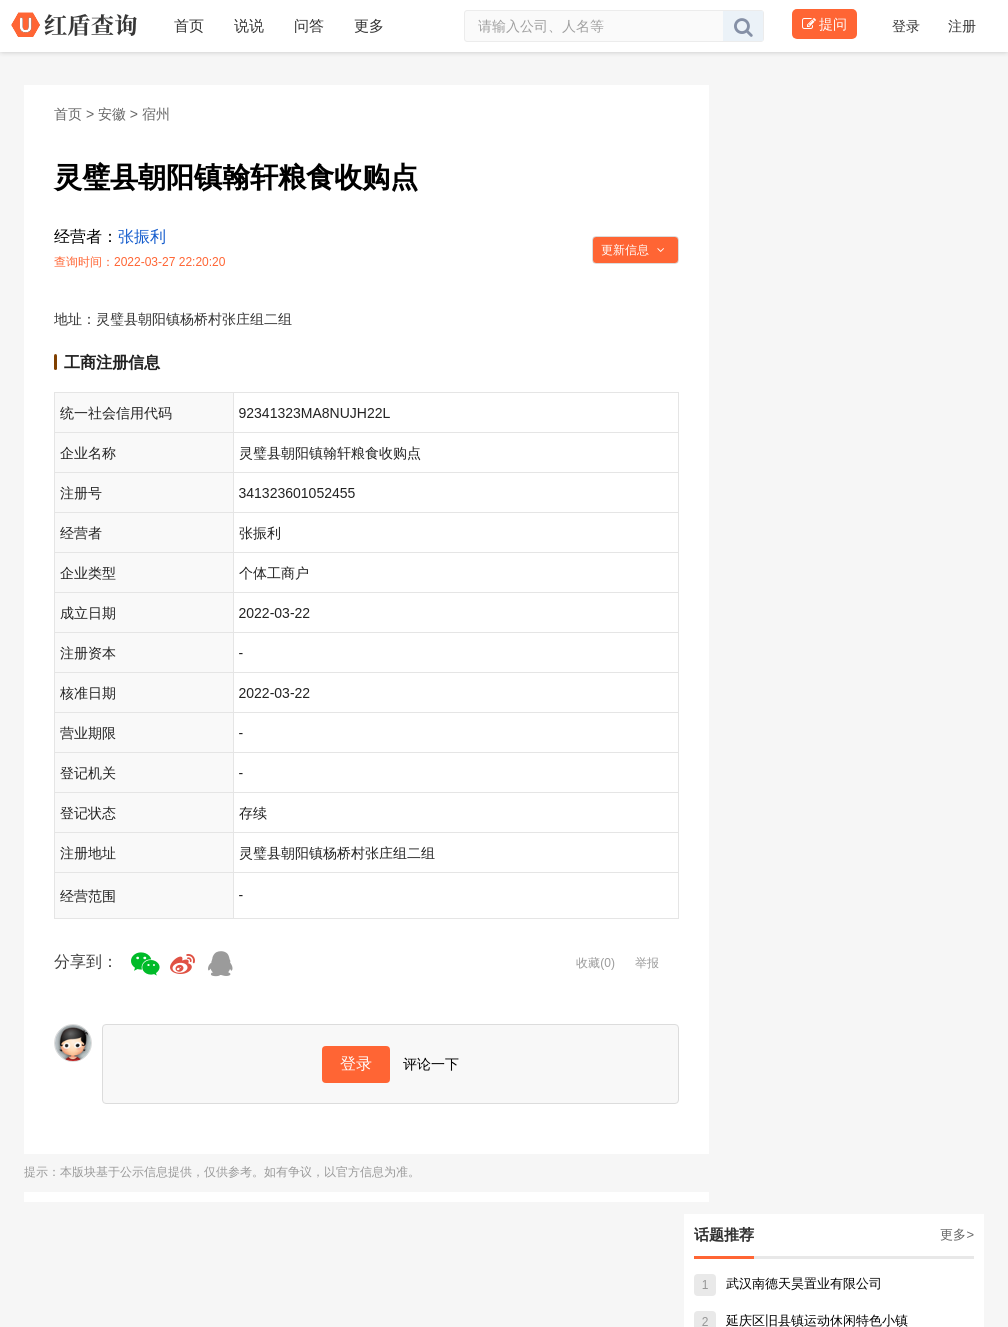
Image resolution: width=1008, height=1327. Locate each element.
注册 (962, 26)
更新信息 (633, 250)
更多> (957, 1234)
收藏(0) (595, 963)
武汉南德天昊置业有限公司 (788, 1283)
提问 (824, 24)
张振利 (142, 236)
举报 (647, 963)
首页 (68, 114)
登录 (908, 26)
